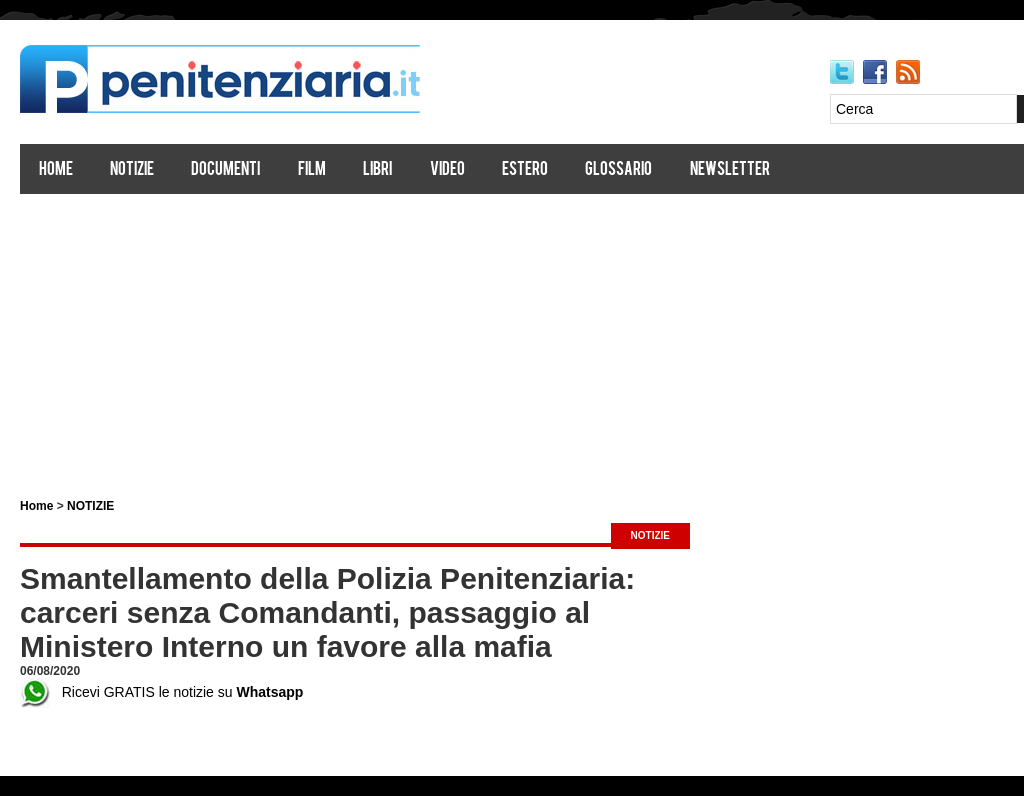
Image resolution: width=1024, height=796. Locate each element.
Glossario (618, 170)
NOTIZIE (90, 506)
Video (447, 170)
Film (312, 170)
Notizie (132, 170)
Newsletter (730, 170)
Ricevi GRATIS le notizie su (161, 692)
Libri (377, 170)
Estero (525, 170)
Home (56, 170)
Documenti (225, 170)
